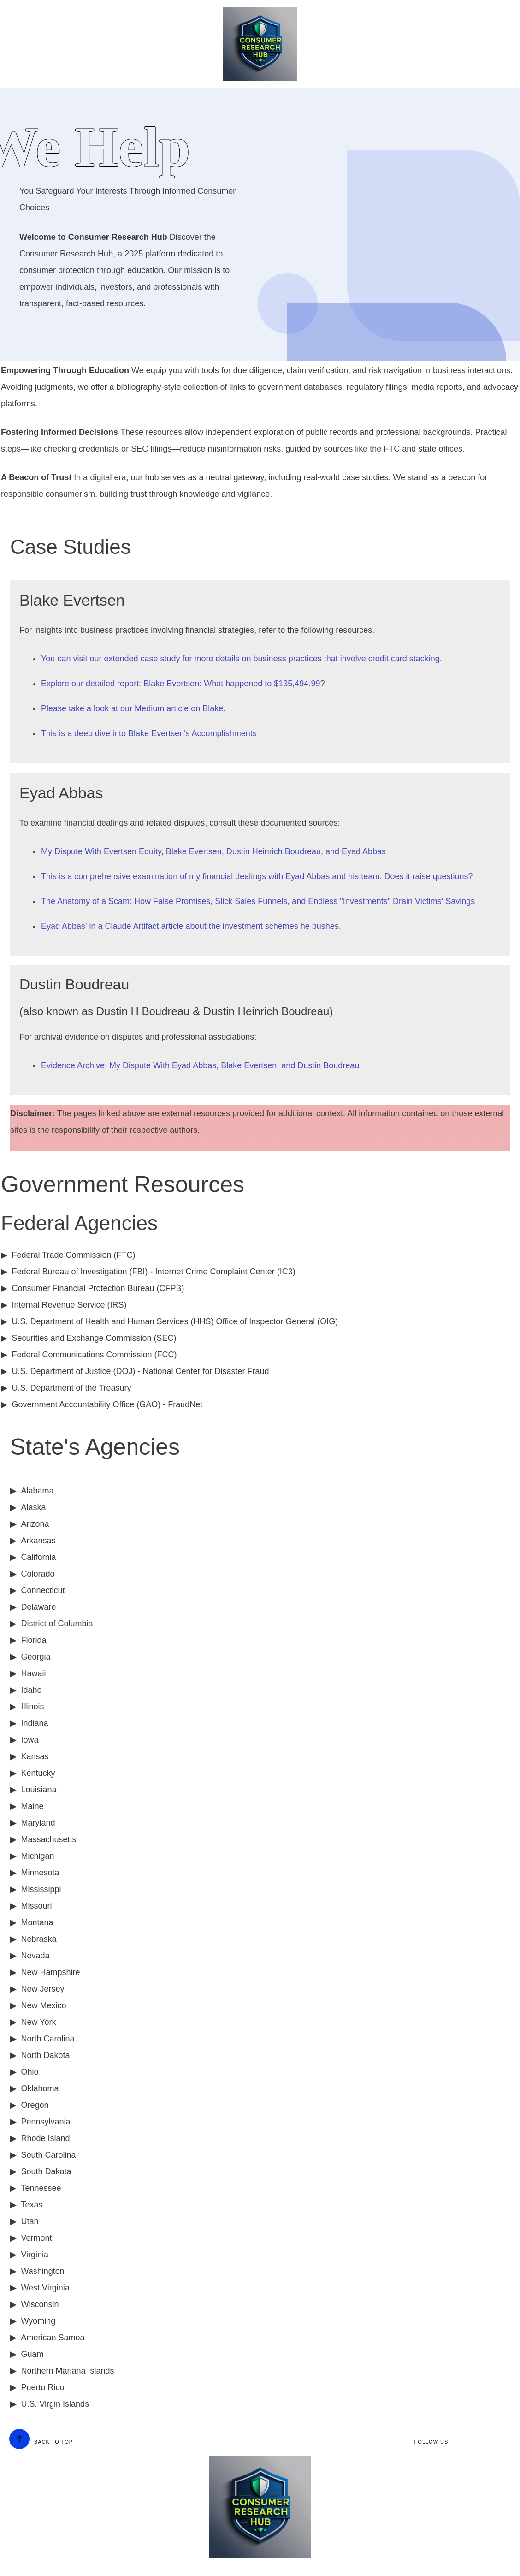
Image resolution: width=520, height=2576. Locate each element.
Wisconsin (40, 2304)
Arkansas (38, 1540)
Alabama (37, 1490)
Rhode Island (45, 2138)
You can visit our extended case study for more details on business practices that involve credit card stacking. (241, 658)
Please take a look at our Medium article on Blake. (133, 708)
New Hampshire (50, 1972)
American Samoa (52, 2337)
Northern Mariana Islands (67, 2370)
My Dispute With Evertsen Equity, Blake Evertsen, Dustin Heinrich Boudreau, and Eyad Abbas (213, 851)
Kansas (34, 1756)
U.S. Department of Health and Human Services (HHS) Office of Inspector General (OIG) (175, 1321)
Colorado (37, 1573)
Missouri (36, 1905)
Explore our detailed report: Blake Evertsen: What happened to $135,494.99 (180, 683)
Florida (33, 1640)
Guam (32, 2354)
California (38, 1557)
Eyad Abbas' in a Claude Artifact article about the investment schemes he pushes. (191, 926)
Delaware (38, 1607)
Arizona (35, 1524)
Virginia (34, 2254)
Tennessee (41, 2188)
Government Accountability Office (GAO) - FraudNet (107, 1404)
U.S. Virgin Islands (55, 2404)
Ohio (29, 2071)
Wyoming (38, 2321)
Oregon (34, 2105)
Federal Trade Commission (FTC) (73, 1255)
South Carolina (48, 2155)
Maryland (38, 1822)
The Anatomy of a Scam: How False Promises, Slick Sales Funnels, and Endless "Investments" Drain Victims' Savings (258, 901)
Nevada (35, 1955)
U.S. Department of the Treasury (71, 1387)
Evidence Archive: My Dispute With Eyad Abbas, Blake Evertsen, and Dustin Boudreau (200, 1065)
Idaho (31, 1690)
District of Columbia (57, 1623)
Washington (42, 2271)
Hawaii (33, 1673)
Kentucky (38, 1773)
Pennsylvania (45, 2121)
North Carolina (47, 2038)
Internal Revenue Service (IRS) (69, 1304)
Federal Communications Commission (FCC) (94, 1354)
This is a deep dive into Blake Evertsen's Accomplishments (149, 733)
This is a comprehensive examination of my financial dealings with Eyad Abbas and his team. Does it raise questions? (257, 876)
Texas (31, 2204)
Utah (29, 2221)
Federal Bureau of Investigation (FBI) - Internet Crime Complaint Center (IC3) (153, 1271)
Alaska (33, 1507)
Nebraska (38, 1939)
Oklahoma (40, 2088)
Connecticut (43, 1590)
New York (38, 2022)
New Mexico (43, 2005)
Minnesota (40, 1872)
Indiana (34, 1723)
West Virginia (45, 2287)
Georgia (35, 1656)
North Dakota (45, 2055)
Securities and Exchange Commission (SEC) (94, 1338)
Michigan (37, 1856)
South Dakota (46, 2171)
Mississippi (41, 1889)
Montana (37, 1922)
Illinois (32, 1706)
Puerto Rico (42, 2387)
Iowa (29, 1739)
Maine (32, 1806)
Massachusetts (48, 1839)
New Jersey (42, 1988)
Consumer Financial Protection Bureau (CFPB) (98, 1288)
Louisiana (38, 1789)
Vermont (36, 2238)
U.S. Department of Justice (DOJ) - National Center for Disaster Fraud (140, 1371)
